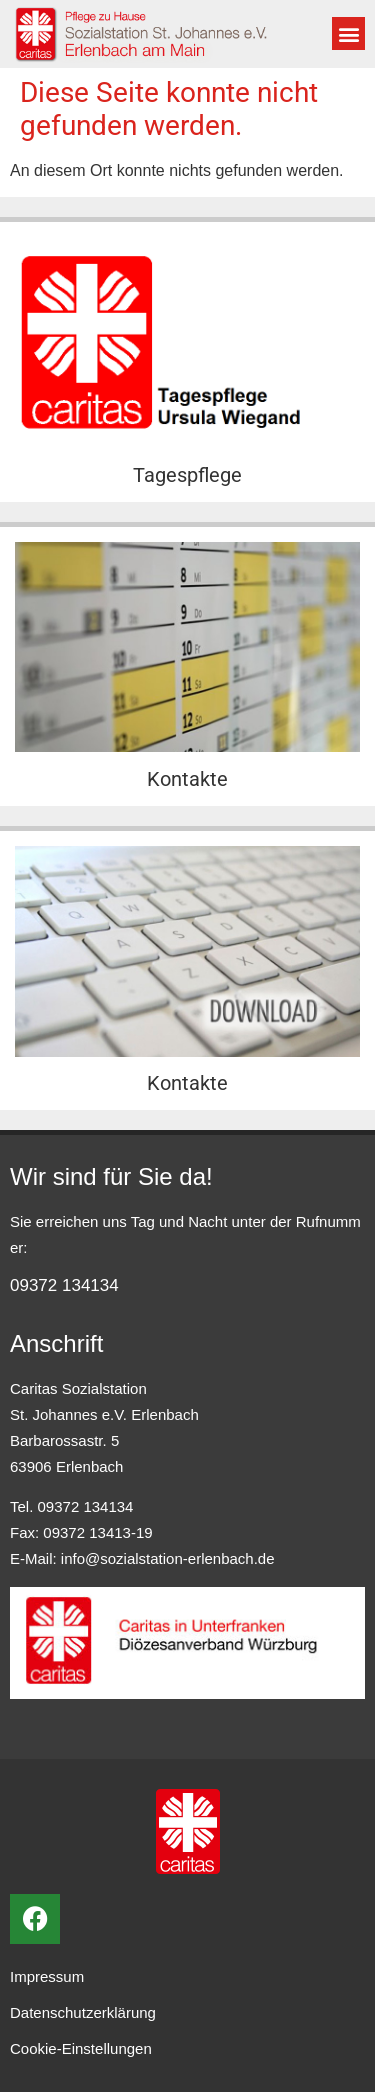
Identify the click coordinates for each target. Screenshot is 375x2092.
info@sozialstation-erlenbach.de (168, 1558)
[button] (348, 33)
